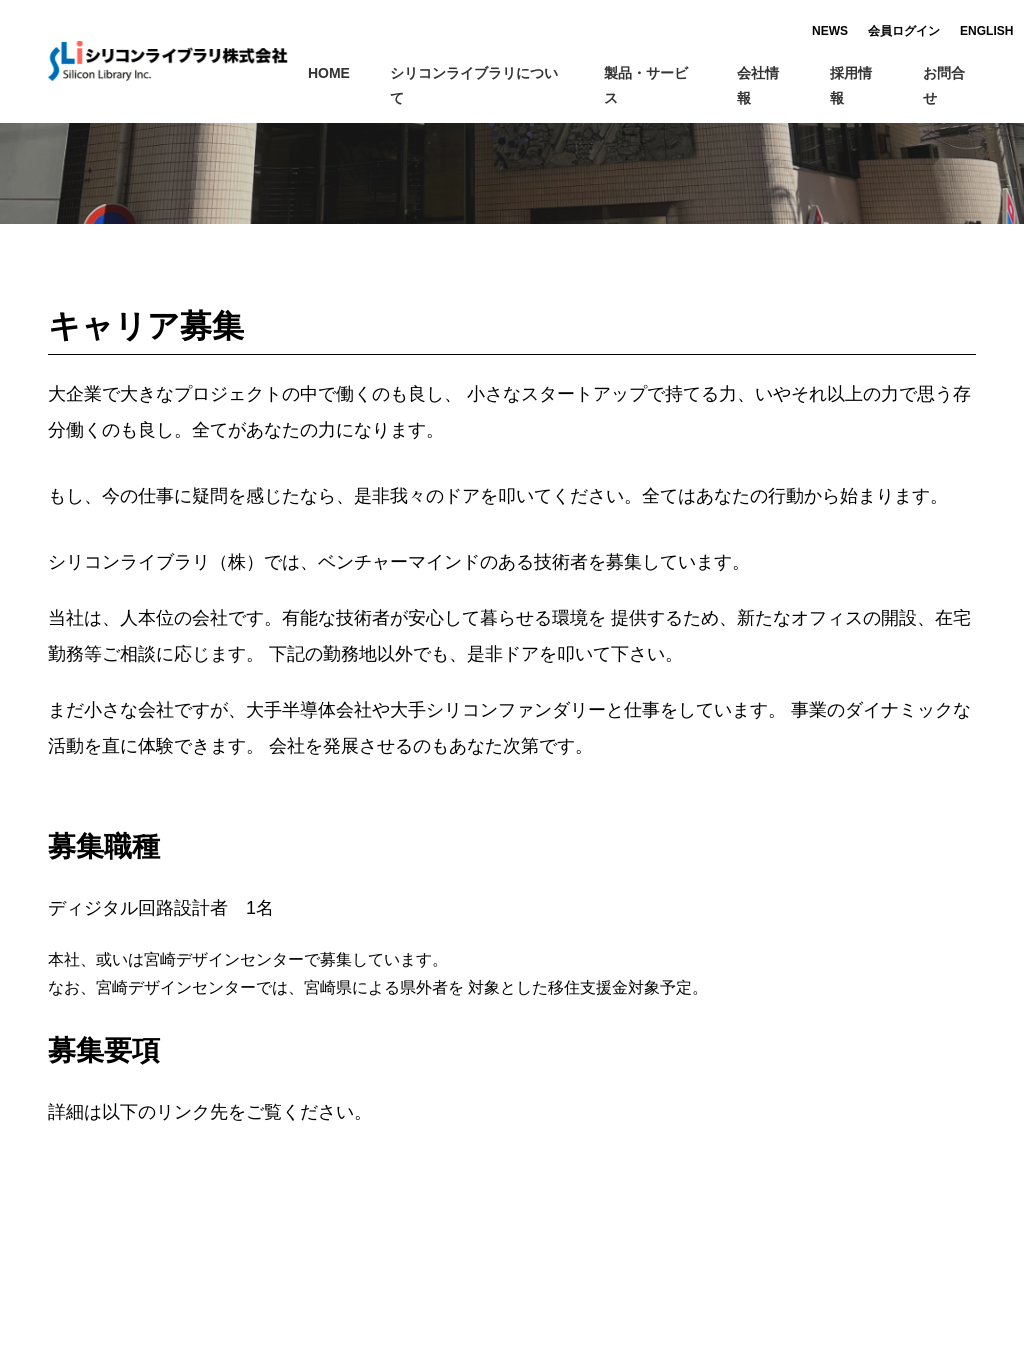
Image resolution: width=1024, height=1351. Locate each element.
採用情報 (851, 85)
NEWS (793, 31)
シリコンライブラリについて (487, 85)
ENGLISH (949, 31)
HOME (329, 73)
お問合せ (949, 85)
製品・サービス (660, 85)
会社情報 (773, 85)
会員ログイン (867, 31)
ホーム (69, 137)
